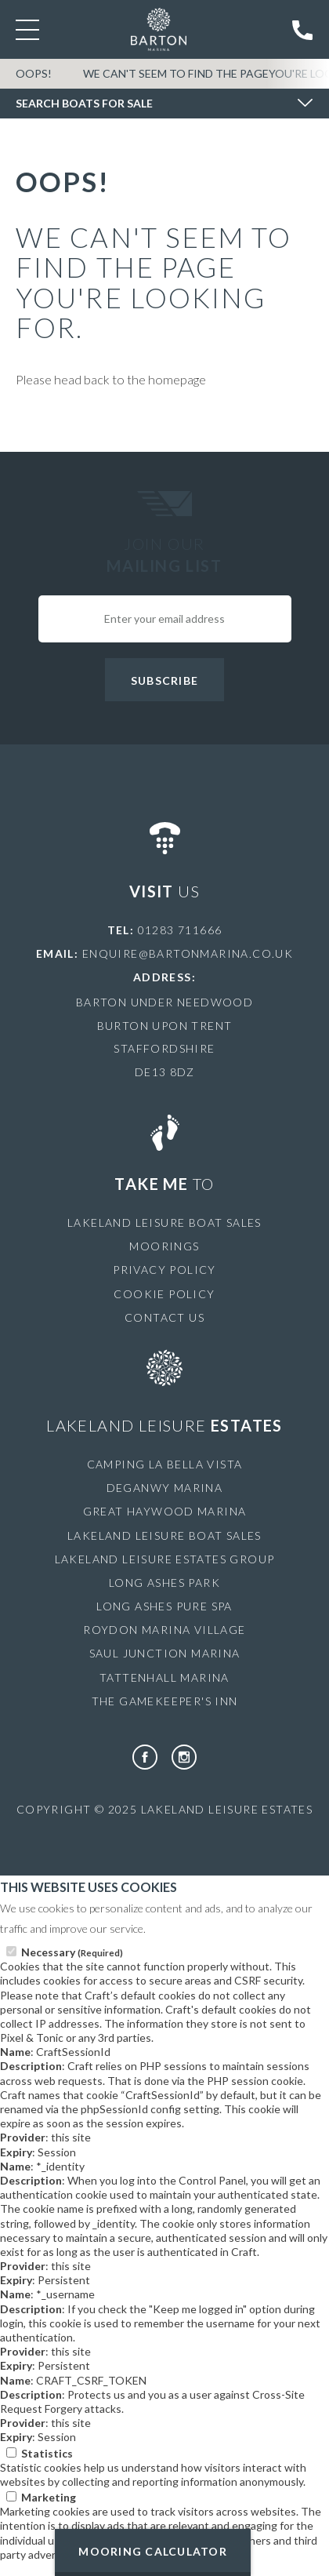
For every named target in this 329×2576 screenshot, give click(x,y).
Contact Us (164, 1317)
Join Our (164, 555)
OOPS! (34, 73)
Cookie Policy (164, 1294)
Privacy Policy (164, 1269)
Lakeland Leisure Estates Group (165, 1559)
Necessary (72, 1952)
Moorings (164, 1246)
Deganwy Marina (165, 1487)
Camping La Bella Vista (165, 1464)
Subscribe (164, 680)
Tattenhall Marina (164, 1677)
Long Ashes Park (164, 1582)
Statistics (47, 2453)
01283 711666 (180, 930)
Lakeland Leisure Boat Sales (164, 1222)
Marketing (48, 2497)
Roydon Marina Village (164, 1629)
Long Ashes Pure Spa (164, 1606)
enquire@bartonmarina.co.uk (187, 953)
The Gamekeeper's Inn (165, 1701)
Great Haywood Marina (165, 1511)
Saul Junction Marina (164, 1653)
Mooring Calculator (152, 2551)
